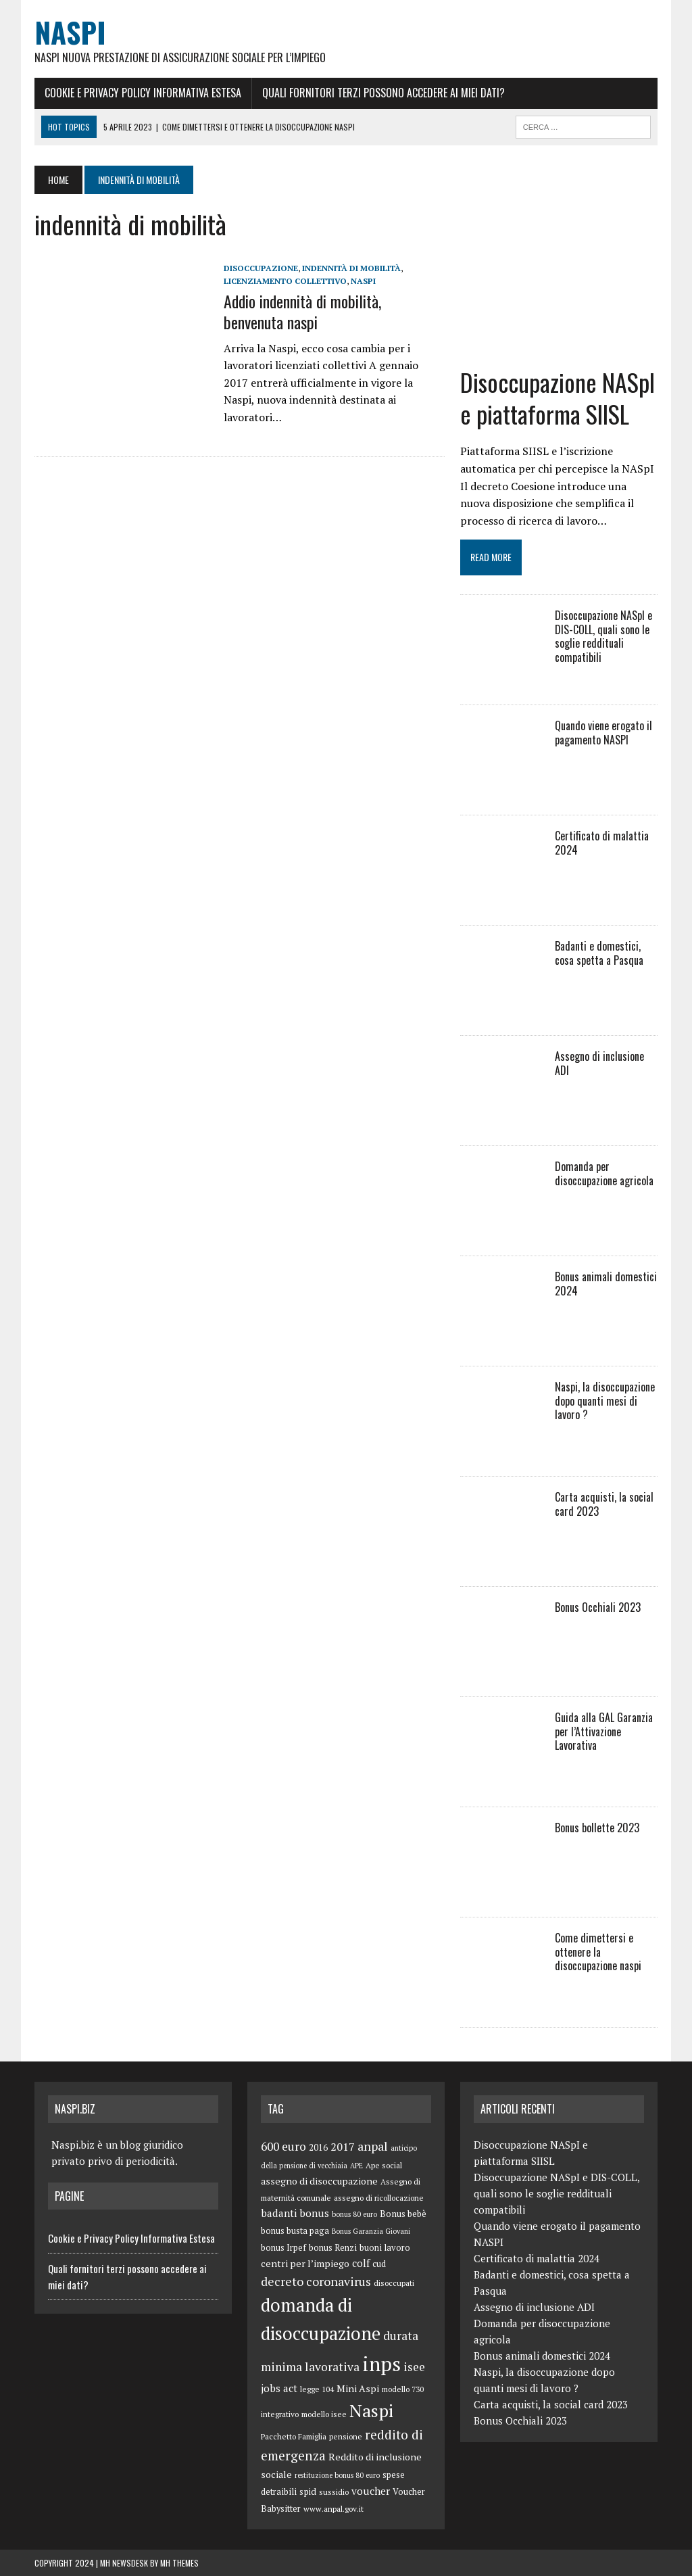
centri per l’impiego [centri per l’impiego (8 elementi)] (305, 2263)
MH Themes (179, 2563)
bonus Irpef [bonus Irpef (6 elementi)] (283, 2247)
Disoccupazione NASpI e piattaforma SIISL (557, 397)
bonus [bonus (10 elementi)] (314, 2213)
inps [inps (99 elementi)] (381, 2364)
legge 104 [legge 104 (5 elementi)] (317, 2389)
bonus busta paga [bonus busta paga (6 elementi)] (295, 2231)
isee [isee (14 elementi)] (414, 2367)
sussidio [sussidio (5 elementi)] (334, 2492)
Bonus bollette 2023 (597, 1827)
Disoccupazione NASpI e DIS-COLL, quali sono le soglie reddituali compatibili (603, 636)
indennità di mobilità (351, 268)
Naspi (363, 281)
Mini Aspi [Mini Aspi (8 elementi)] (358, 2388)
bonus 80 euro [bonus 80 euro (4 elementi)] (354, 2214)
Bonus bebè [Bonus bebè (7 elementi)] (403, 2214)
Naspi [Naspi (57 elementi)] (371, 2410)
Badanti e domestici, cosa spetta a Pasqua (599, 953)
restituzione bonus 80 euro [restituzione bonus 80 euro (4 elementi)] (337, 2475)
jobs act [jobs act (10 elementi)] (279, 2388)
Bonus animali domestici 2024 (606, 1283)
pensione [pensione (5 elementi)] (345, 2436)
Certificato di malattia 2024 (602, 843)
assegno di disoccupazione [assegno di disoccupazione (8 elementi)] (319, 2180)
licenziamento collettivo (285, 281)
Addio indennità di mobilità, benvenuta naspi (302, 311)
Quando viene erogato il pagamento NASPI (603, 732)
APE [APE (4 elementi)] (356, 2165)
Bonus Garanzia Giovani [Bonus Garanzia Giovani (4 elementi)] (371, 2231)
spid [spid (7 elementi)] (307, 2491)
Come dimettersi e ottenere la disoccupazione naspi (598, 1952)
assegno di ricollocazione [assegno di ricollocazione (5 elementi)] (379, 2198)
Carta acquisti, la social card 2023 (604, 1504)
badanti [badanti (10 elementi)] (279, 2213)
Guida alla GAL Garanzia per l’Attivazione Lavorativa (604, 1731)
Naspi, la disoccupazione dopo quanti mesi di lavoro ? (605, 1401)
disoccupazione (261, 268)
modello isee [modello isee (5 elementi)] (324, 2414)
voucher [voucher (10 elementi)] (370, 2491)
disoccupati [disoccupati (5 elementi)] (394, 2283)
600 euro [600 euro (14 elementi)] (283, 2146)
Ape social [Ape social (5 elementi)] (384, 2165)
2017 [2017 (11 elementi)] (342, 2146)
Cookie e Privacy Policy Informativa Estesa (143, 93)
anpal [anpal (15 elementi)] (372, 2146)
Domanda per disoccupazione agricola (604, 1173)
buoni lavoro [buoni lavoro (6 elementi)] (385, 2247)
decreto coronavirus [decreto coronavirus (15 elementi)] (316, 2281)
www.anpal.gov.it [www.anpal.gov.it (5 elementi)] (333, 2509)
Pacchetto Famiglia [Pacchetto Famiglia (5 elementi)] (293, 2436)
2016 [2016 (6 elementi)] (318, 2147)
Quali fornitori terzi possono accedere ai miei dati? (383, 93)
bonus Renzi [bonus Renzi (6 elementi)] (333, 2247)
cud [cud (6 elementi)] (379, 2264)
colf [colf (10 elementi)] (361, 2263)
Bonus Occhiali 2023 (598, 1607)
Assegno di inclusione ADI (599, 1063)
